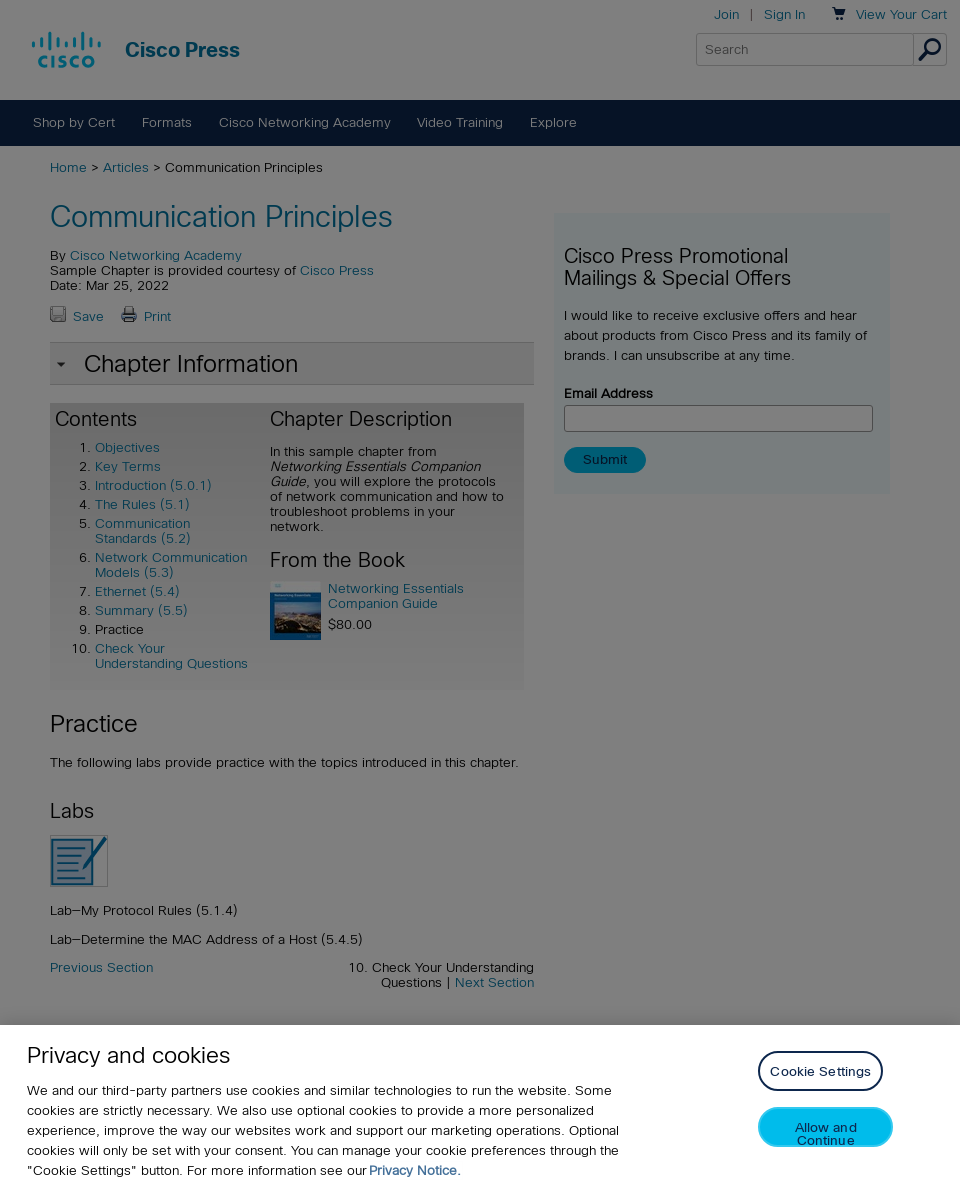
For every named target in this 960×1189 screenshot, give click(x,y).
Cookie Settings (820, 1071)
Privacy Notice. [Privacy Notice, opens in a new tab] (415, 1170)
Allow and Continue (826, 1133)
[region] (480, 1107)
